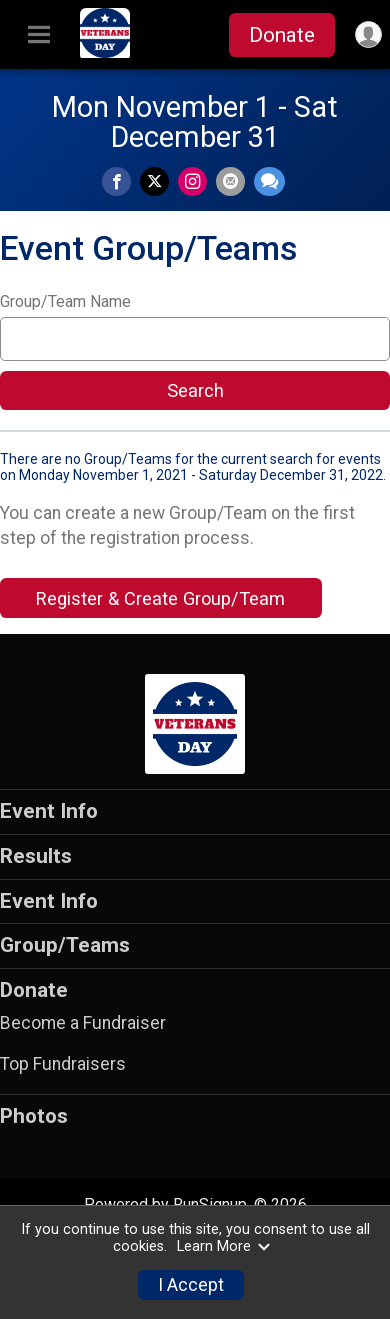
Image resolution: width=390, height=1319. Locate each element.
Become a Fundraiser (83, 1023)
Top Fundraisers (63, 1064)
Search (195, 390)
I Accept (191, 1285)
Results (36, 856)
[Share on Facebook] (116, 181)
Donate (282, 35)
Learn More (224, 1246)
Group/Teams (65, 945)
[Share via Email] (230, 181)
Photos (34, 1116)
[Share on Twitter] (154, 181)
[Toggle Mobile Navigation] (39, 35)
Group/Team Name (65, 302)
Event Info (49, 811)
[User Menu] (368, 34)
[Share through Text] (269, 181)
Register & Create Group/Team (160, 598)
